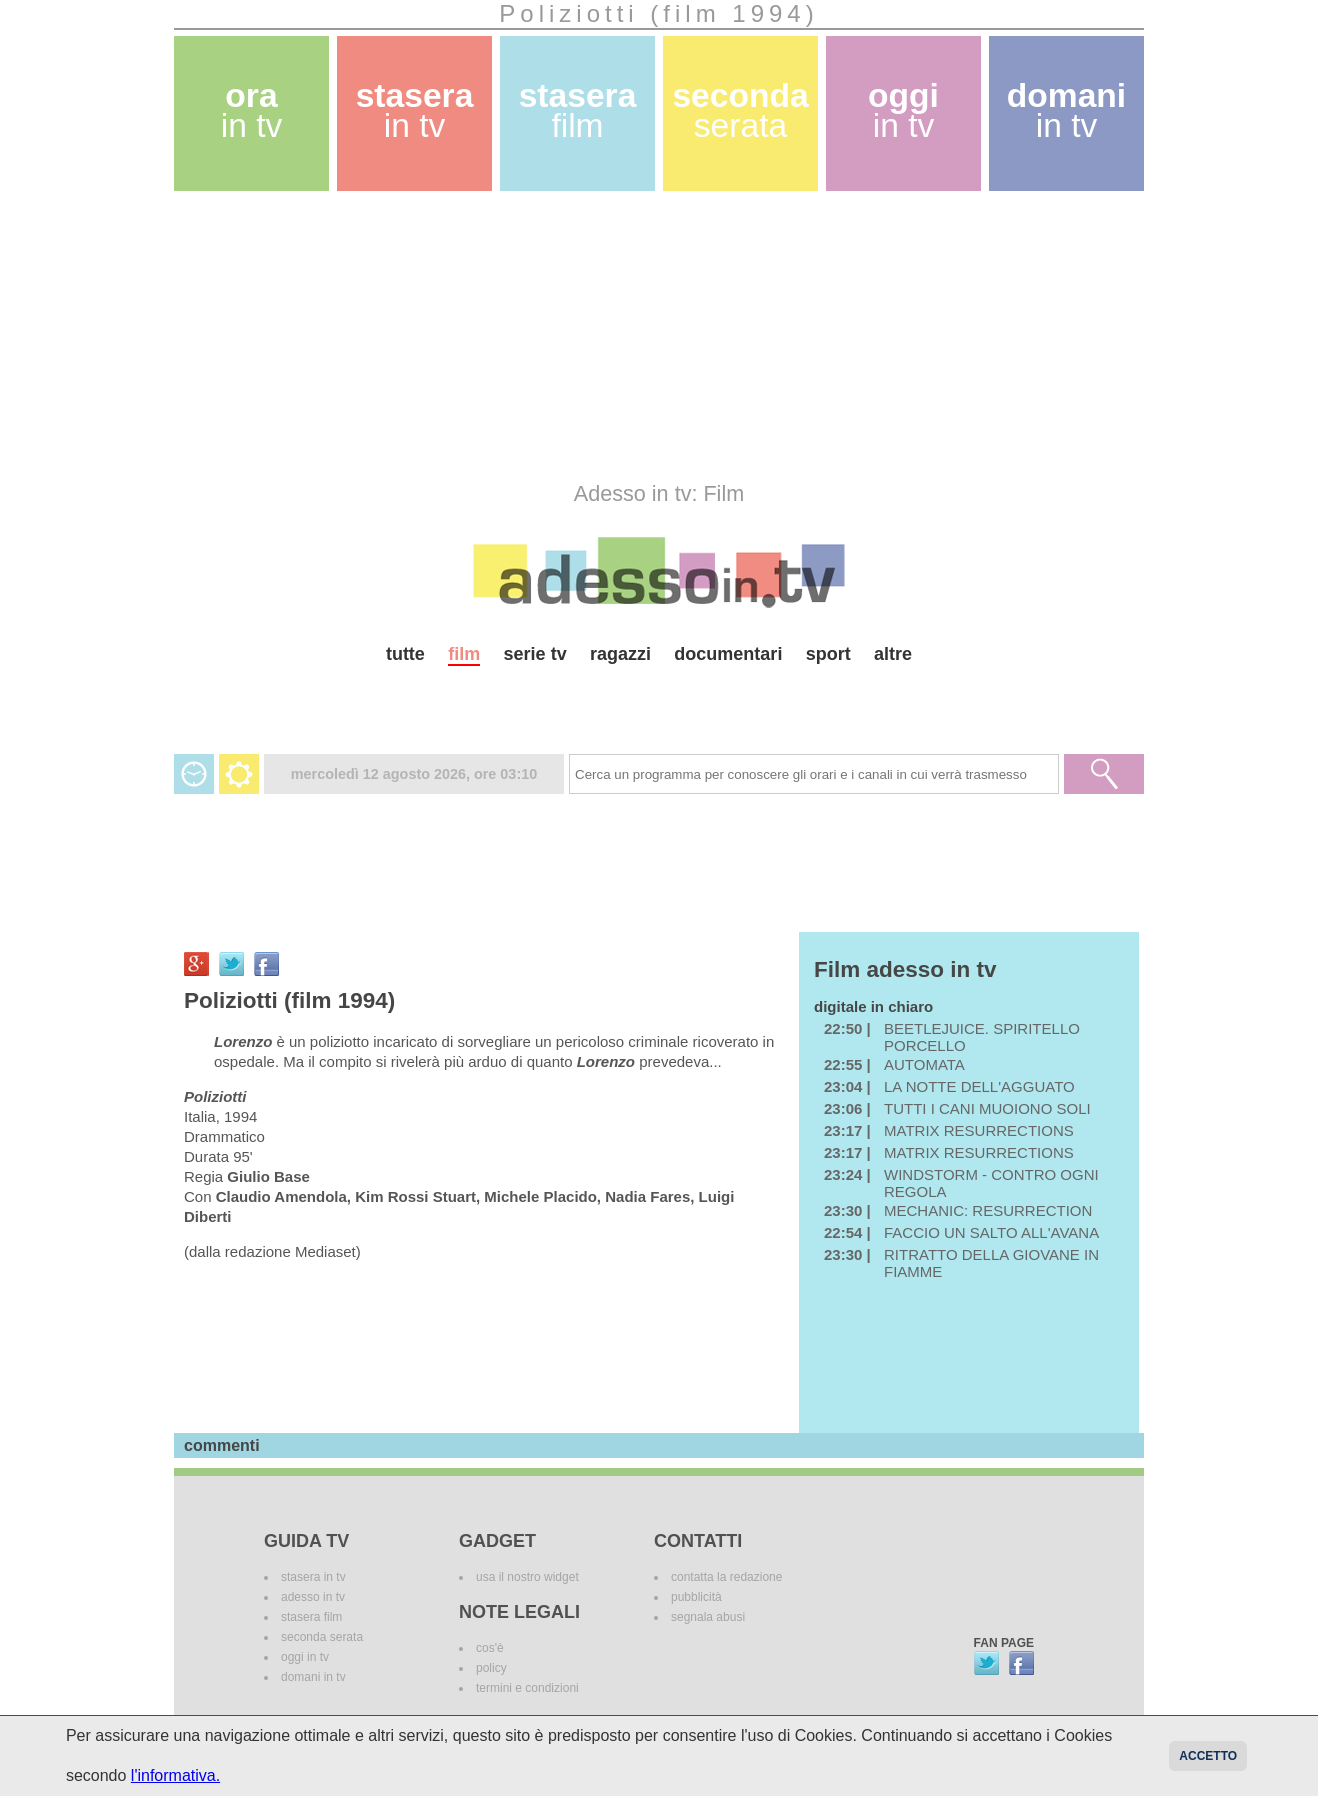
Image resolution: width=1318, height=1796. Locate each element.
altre (893, 654)
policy (491, 1668)
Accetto (1208, 1756)
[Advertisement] (659, 336)
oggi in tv (305, 1657)
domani (1066, 110)
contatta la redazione (726, 1577)
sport (828, 654)
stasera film (311, 1617)
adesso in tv (313, 1597)
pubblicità (696, 1597)
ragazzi (620, 654)
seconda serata (322, 1637)
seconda (740, 110)
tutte (405, 654)
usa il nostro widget (527, 1577)
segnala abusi (708, 1617)
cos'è (490, 1648)
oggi (903, 110)
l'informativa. (175, 1775)
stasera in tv (313, 1577)
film (464, 654)
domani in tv (313, 1677)
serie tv (535, 654)
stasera (415, 110)
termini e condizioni (527, 1688)
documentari (728, 654)
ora (252, 110)
